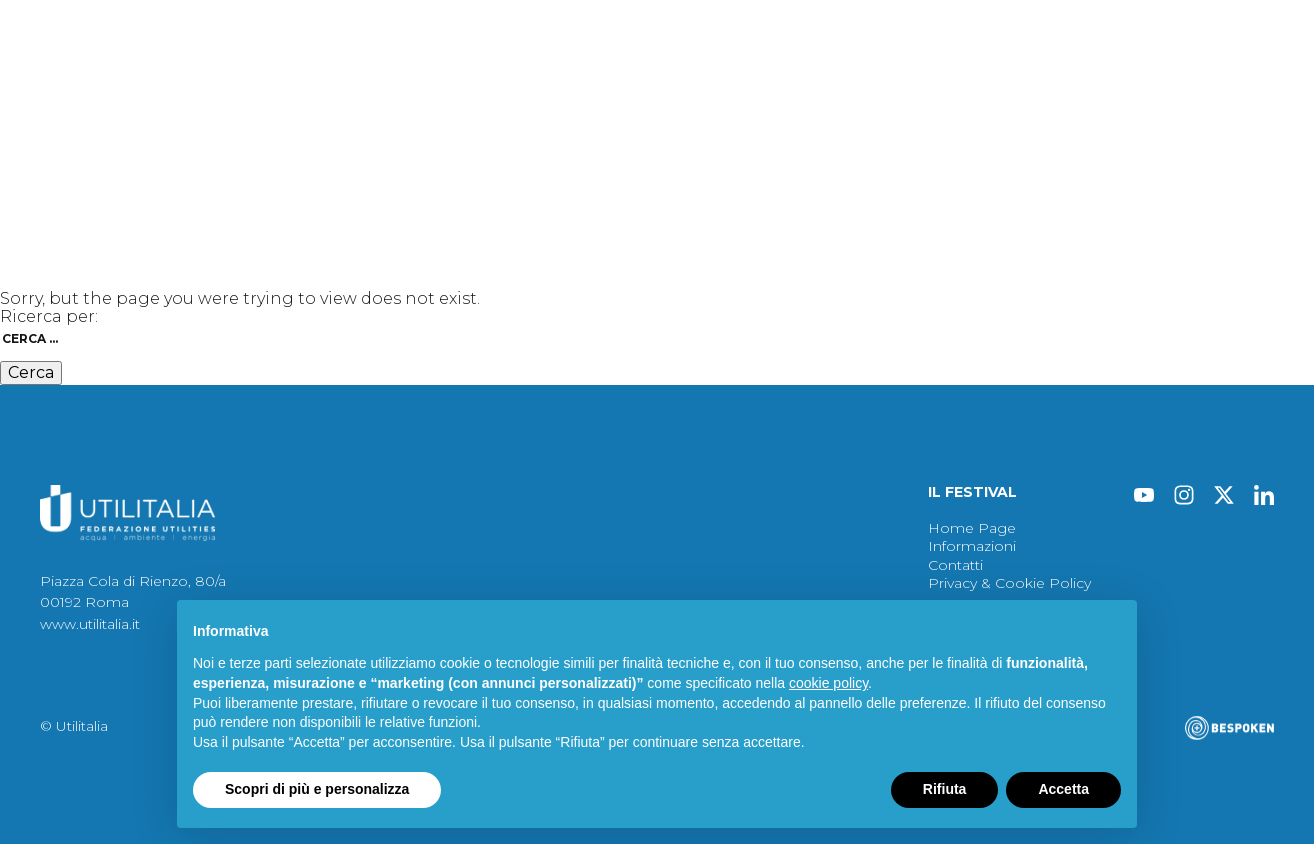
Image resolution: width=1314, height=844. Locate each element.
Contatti (961, 130)
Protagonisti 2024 (248, 130)
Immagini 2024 (521, 130)
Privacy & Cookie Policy (1009, 583)
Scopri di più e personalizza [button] (317, 789)
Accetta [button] (1063, 789)
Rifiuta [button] (945, 789)
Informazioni (843, 130)
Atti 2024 (391, 130)
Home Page (972, 528)
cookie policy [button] (828, 683)
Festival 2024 (90, 130)
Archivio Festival (676, 130)
